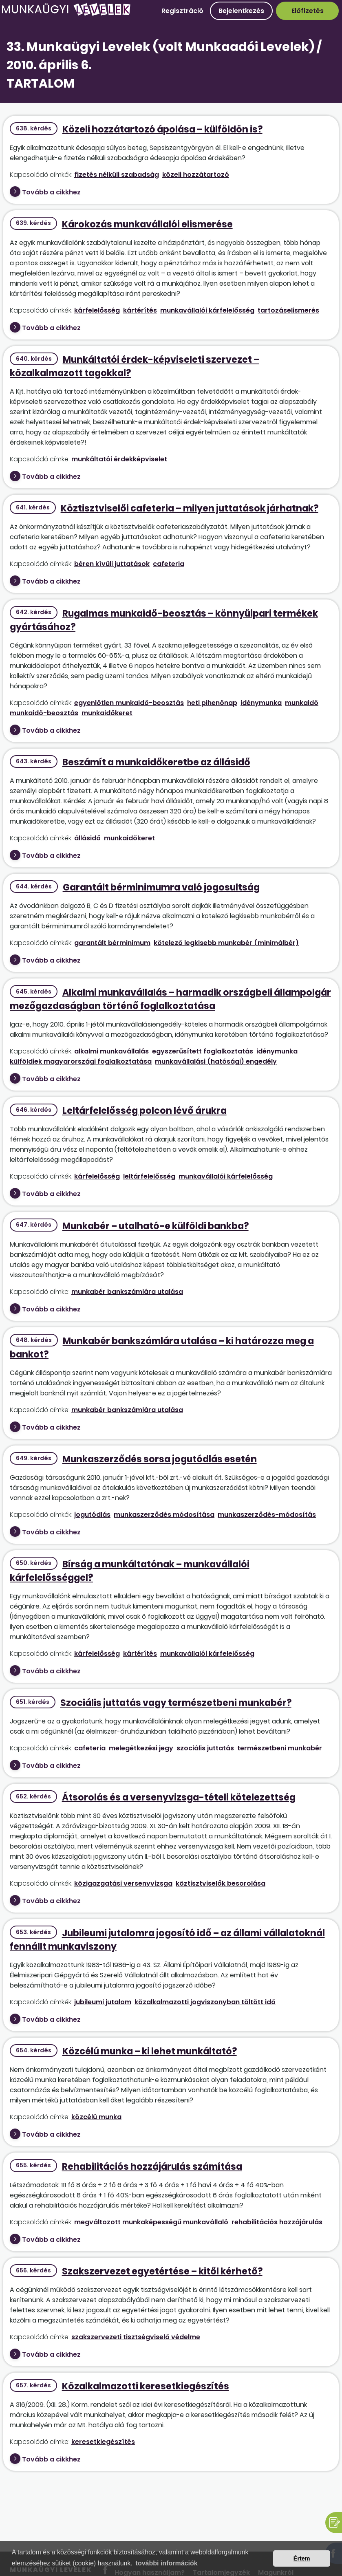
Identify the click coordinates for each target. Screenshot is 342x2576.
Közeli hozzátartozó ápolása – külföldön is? (162, 129)
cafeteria (168, 564)
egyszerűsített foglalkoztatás (202, 1051)
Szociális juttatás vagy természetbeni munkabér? (175, 1703)
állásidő (87, 838)
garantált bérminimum (112, 943)
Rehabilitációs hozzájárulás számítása (152, 2166)
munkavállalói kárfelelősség (207, 310)
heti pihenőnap (212, 702)
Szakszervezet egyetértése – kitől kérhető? (162, 2271)
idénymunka (261, 702)
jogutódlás (92, 1514)
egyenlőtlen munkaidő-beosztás (129, 702)
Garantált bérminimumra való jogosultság (161, 887)
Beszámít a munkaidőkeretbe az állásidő (156, 762)
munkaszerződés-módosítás (267, 1514)
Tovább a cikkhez (51, 192)
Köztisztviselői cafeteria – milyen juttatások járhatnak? (189, 508)
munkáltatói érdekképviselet (119, 459)
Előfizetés (307, 10)
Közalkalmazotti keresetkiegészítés (145, 2386)
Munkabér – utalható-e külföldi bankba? (155, 1226)
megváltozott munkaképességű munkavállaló (151, 2222)
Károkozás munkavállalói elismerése (147, 224)
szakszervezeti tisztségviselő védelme (135, 2337)
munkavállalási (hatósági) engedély (216, 1061)
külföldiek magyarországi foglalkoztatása (81, 1061)
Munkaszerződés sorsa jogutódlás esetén (159, 1459)
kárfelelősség (97, 310)
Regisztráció (182, 10)
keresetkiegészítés (103, 2441)
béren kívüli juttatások (112, 564)
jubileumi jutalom (102, 2002)
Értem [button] (301, 2558)
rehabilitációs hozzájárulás (277, 2222)
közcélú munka (96, 2117)
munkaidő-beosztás (44, 713)
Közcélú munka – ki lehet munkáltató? (149, 2051)
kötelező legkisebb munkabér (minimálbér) (226, 943)
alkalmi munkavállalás (111, 1051)
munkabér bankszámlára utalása (127, 1291)
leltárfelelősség (149, 1176)
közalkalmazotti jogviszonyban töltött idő (205, 2002)
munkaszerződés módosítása (164, 1514)
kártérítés (140, 310)
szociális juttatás (205, 1748)
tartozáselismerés (288, 310)
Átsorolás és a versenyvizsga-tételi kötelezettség (179, 1797)
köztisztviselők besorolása (220, 1883)
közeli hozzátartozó (195, 174)
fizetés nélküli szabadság (116, 174)
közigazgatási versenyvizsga (123, 1883)
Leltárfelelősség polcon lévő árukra (144, 1110)
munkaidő (301, 702)
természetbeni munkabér (279, 1748)
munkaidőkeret (107, 713)
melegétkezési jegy (141, 1748)
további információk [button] (167, 2563)
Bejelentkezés (241, 10)
